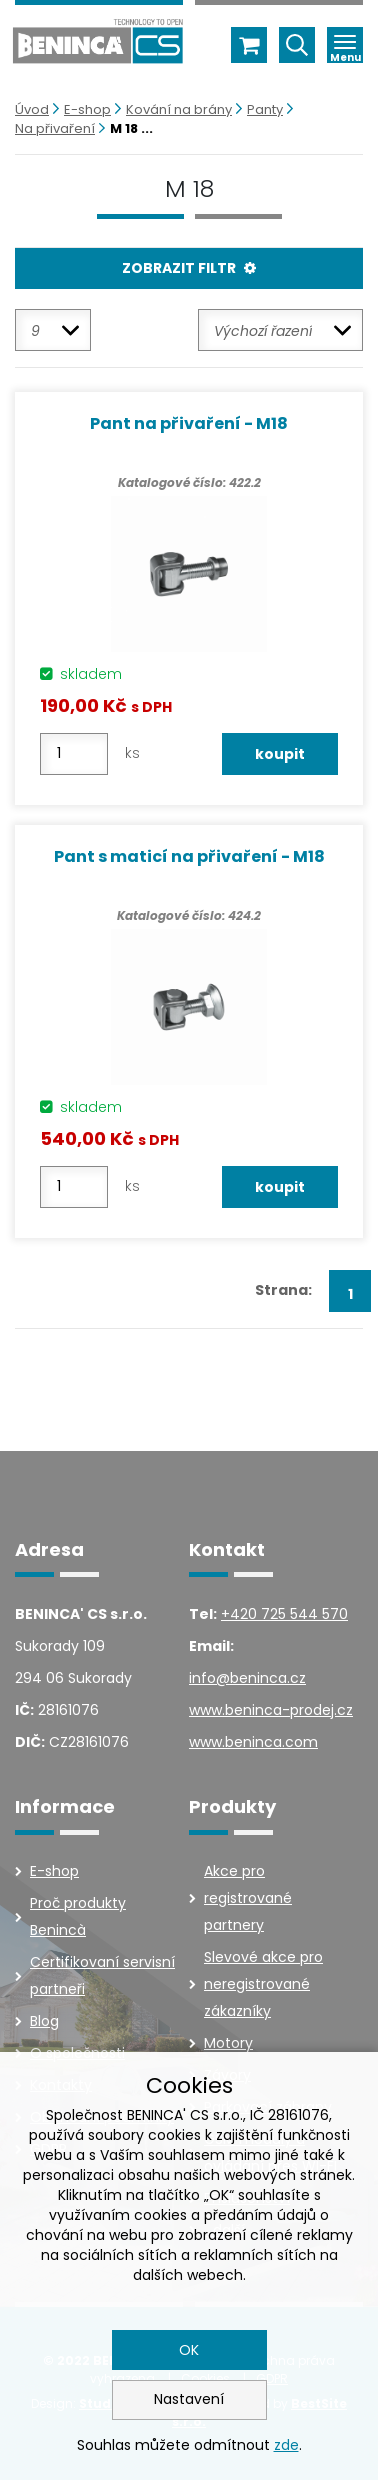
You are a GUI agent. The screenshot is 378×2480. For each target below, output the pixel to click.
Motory (228, 2043)
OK (189, 2350)
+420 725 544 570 (284, 1614)
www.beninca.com (253, 1742)
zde (286, 2445)
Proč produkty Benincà (78, 1916)
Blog (44, 2021)
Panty (265, 109)
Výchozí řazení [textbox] (263, 331)
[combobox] (53, 330)
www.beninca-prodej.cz (271, 1710)
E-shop (87, 109)
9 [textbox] (35, 331)
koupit (280, 754)
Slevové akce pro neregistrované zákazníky (263, 1984)
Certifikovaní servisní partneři (102, 1975)
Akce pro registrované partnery (248, 1898)
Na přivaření (55, 128)
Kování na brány (179, 109)
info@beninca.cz (247, 1678)
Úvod (32, 109)
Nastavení (189, 2399)
